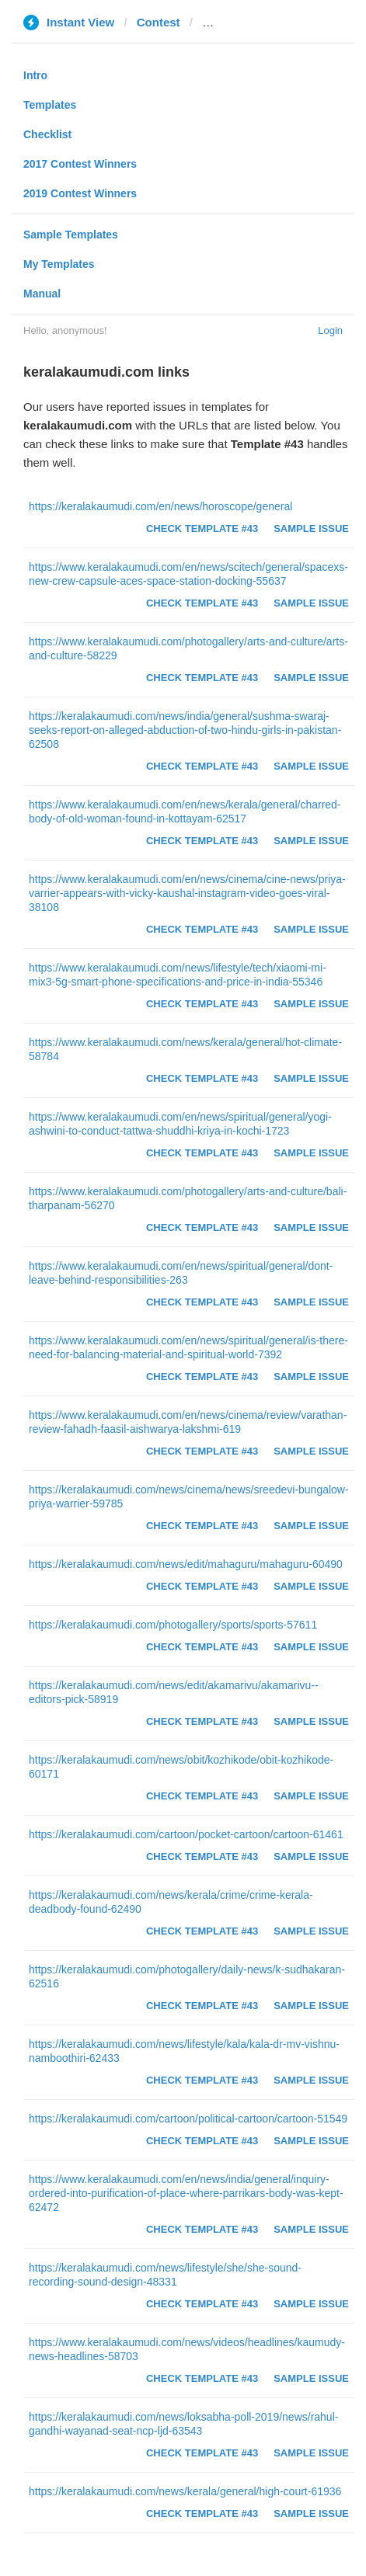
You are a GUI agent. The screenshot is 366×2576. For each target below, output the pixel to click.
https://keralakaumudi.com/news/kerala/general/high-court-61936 (185, 2491)
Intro (35, 75)
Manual (42, 293)
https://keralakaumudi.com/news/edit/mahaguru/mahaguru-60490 (186, 1564)
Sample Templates (70, 234)
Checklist (47, 134)
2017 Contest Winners (80, 164)
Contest (158, 22)
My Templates (59, 264)
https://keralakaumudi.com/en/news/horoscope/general (160, 506)
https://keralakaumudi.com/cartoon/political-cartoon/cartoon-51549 (188, 2118)
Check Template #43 (202, 528)
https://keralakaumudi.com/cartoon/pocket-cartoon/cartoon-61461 (186, 1834)
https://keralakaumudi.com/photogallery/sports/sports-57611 (173, 1624)
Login (330, 330)
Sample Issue (311, 528)
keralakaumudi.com (256, 22)
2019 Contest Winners (80, 193)
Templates (49, 105)
